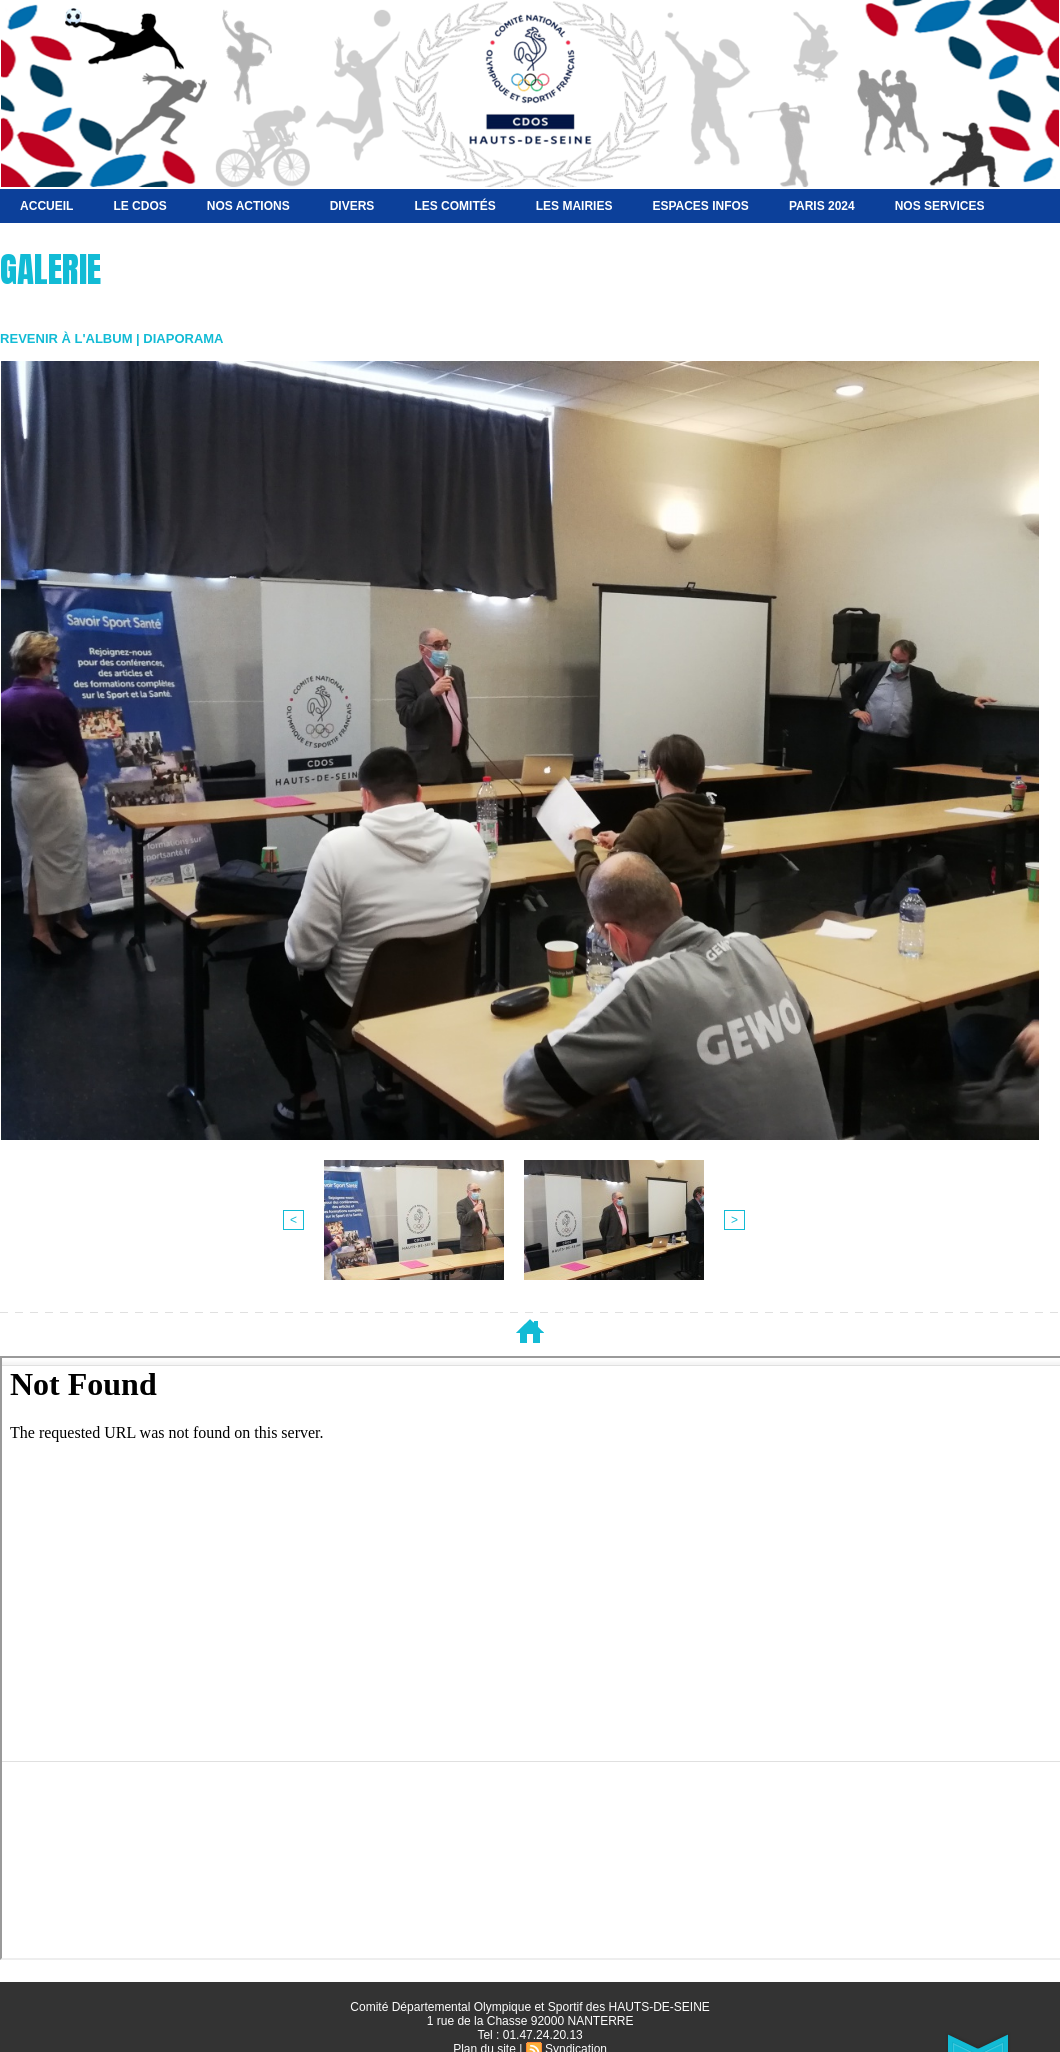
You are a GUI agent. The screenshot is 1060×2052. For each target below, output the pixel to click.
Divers (352, 206)
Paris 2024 (822, 206)
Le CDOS (139, 206)
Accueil (46, 206)
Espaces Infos (700, 206)
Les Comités (454, 206)
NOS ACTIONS (248, 206)
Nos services (940, 206)
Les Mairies (574, 206)
